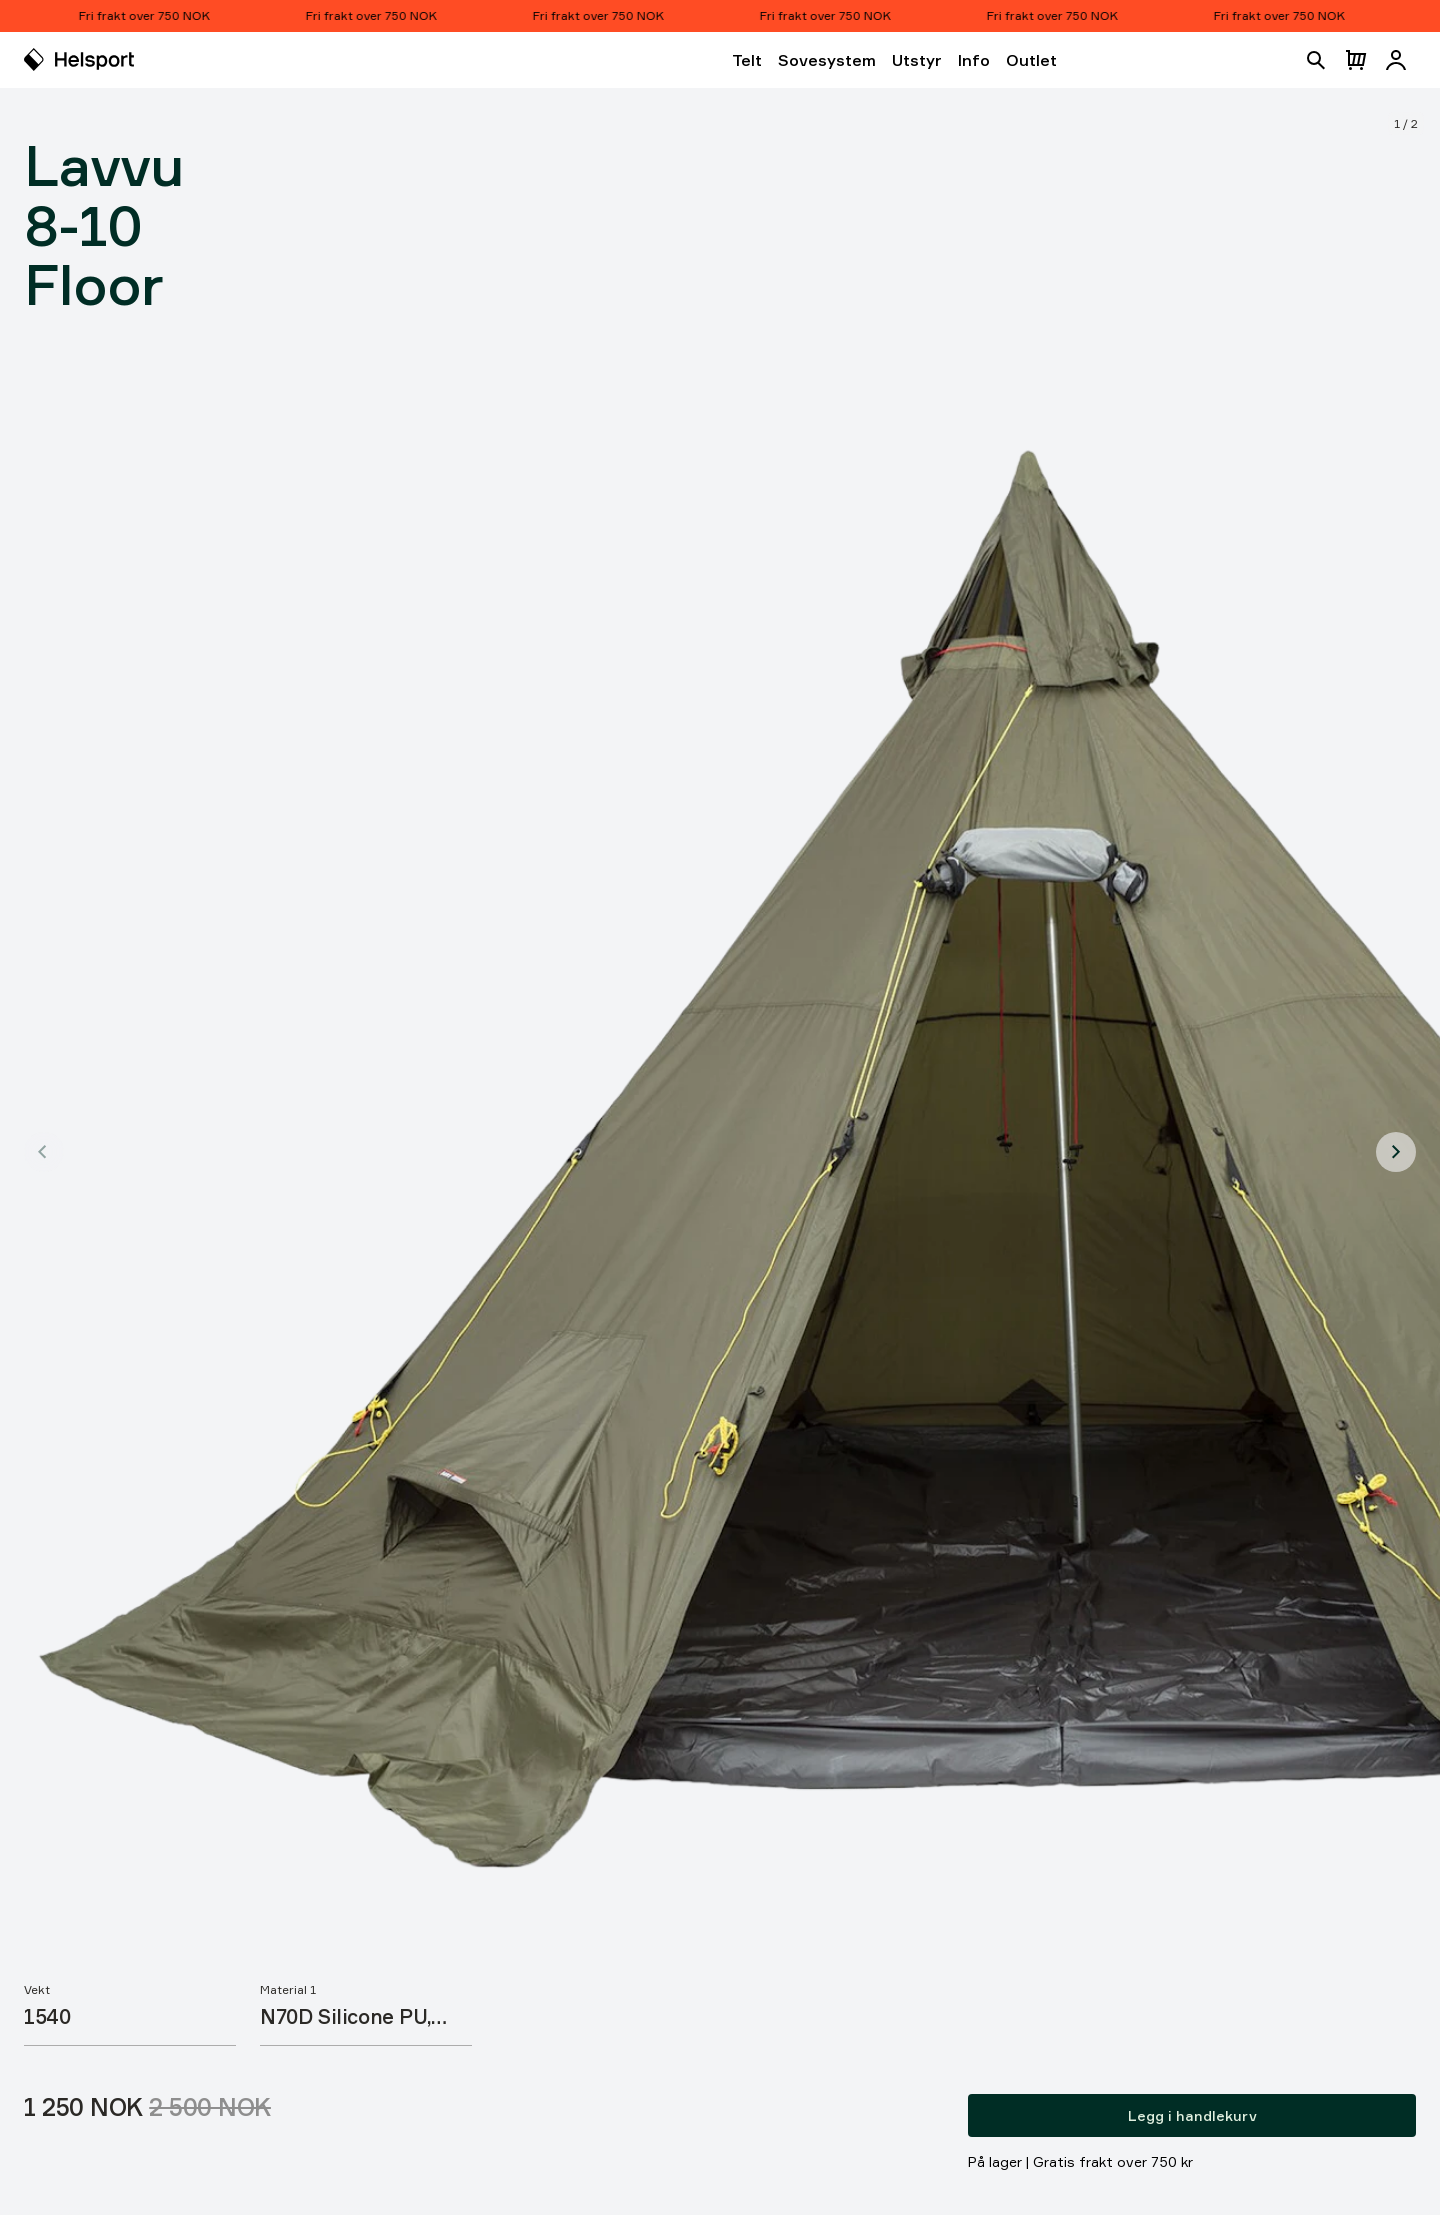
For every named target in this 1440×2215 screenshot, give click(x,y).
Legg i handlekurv (1192, 2115)
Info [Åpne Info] (974, 60)
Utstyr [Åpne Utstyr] (917, 60)
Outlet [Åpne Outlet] (1031, 60)
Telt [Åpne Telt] (747, 60)
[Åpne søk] (1316, 60)
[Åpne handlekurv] (1356, 60)
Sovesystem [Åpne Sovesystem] (827, 60)
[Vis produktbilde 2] (1396, 1152)
